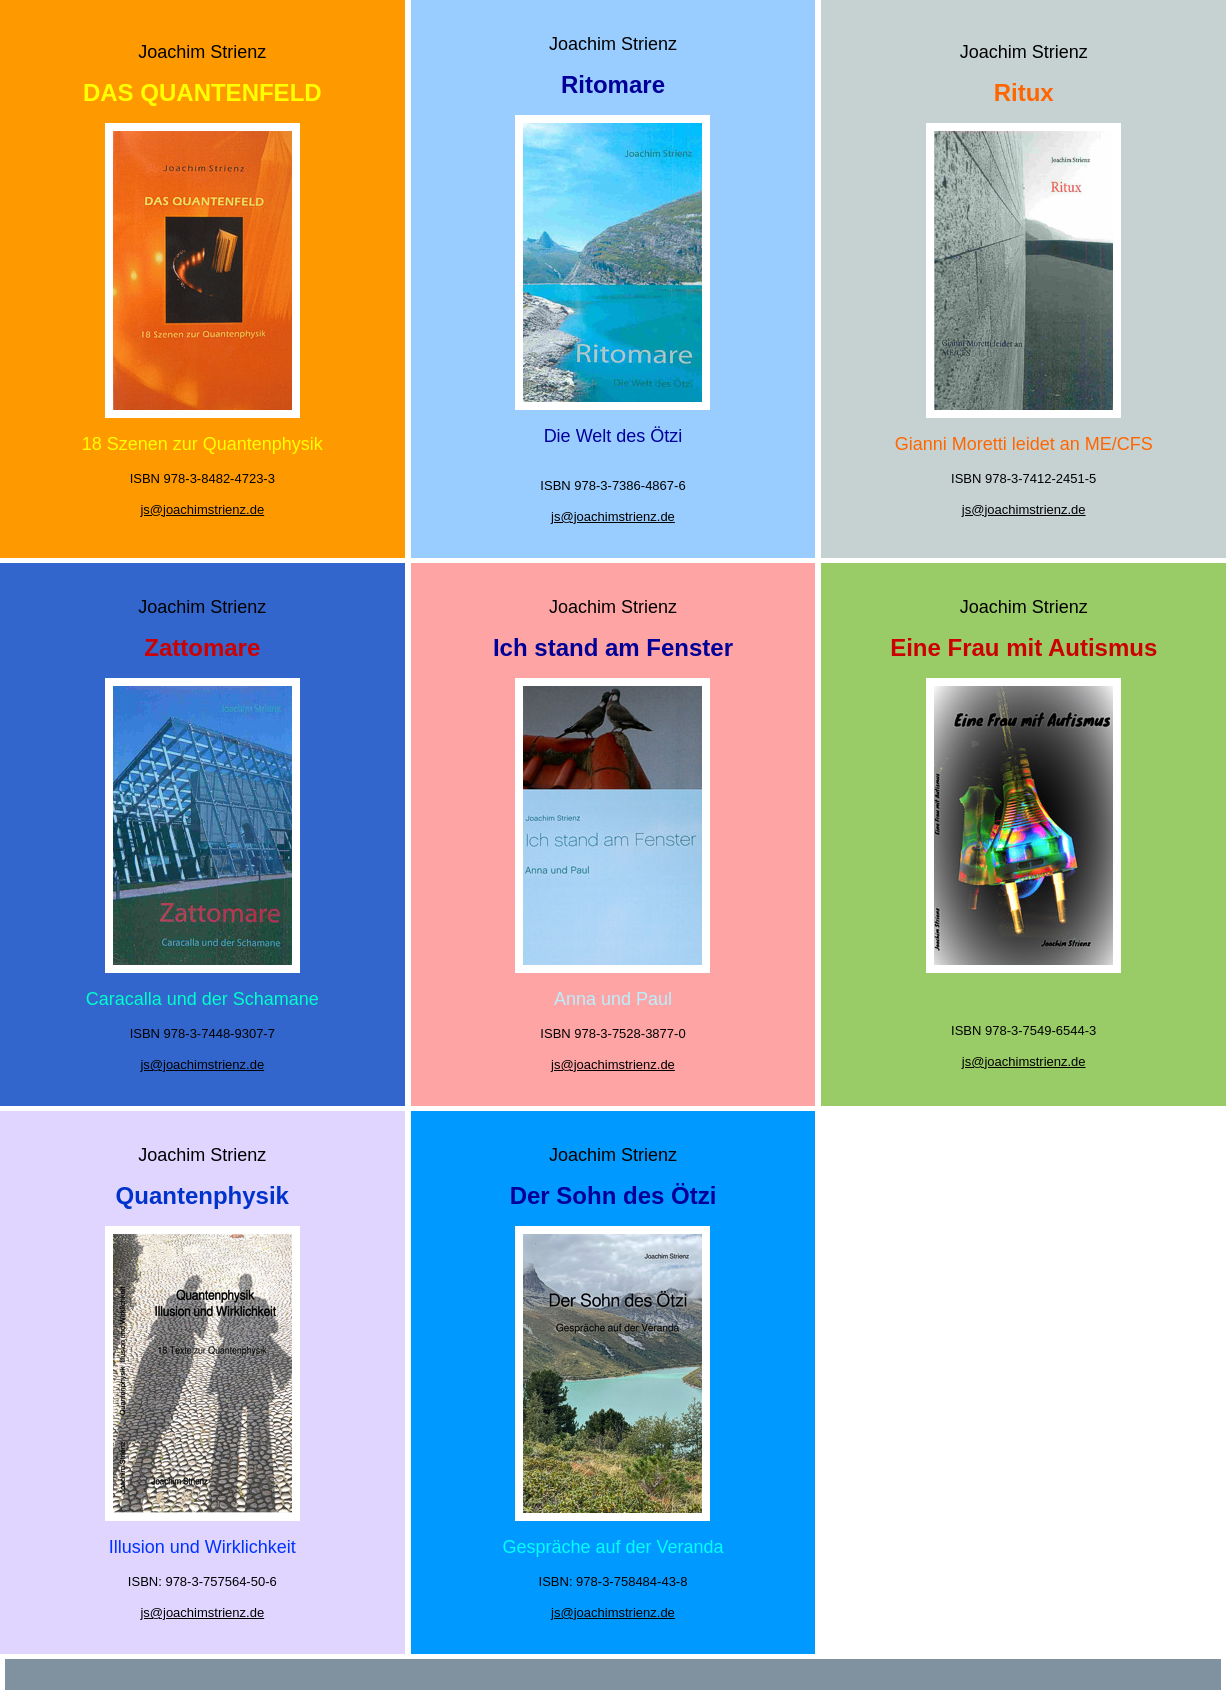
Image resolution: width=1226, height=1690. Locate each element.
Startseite (539, 1673)
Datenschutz (678, 1673)
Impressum (604, 1673)
